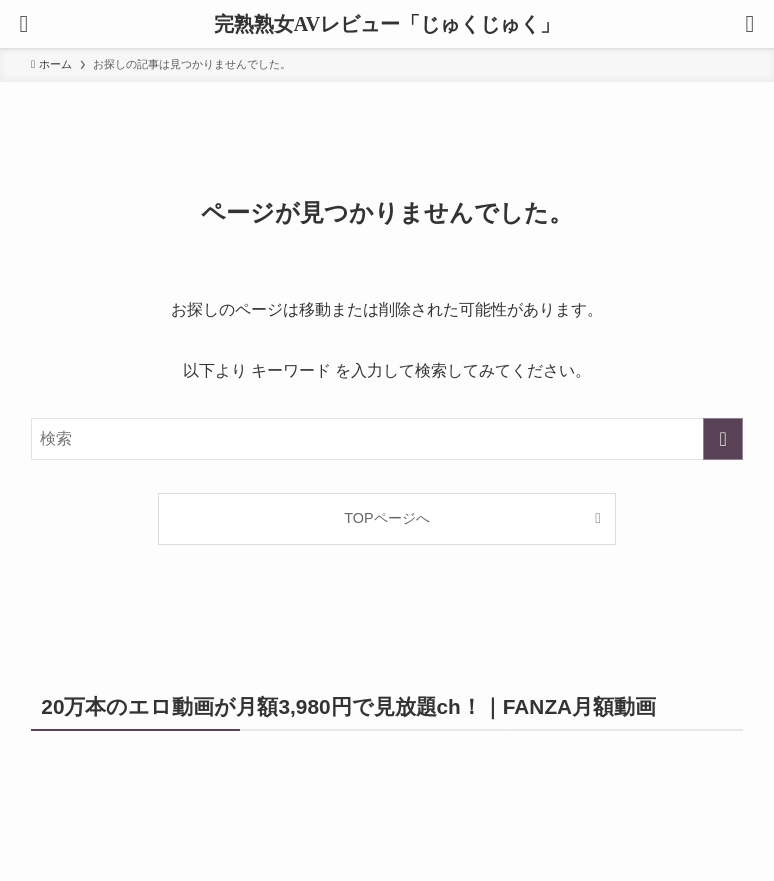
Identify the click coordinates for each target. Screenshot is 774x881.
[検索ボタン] (750, 24)
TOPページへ (386, 518)
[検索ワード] (387, 439)
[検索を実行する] (723, 439)
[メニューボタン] (24, 24)
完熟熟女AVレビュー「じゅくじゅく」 (387, 24)
